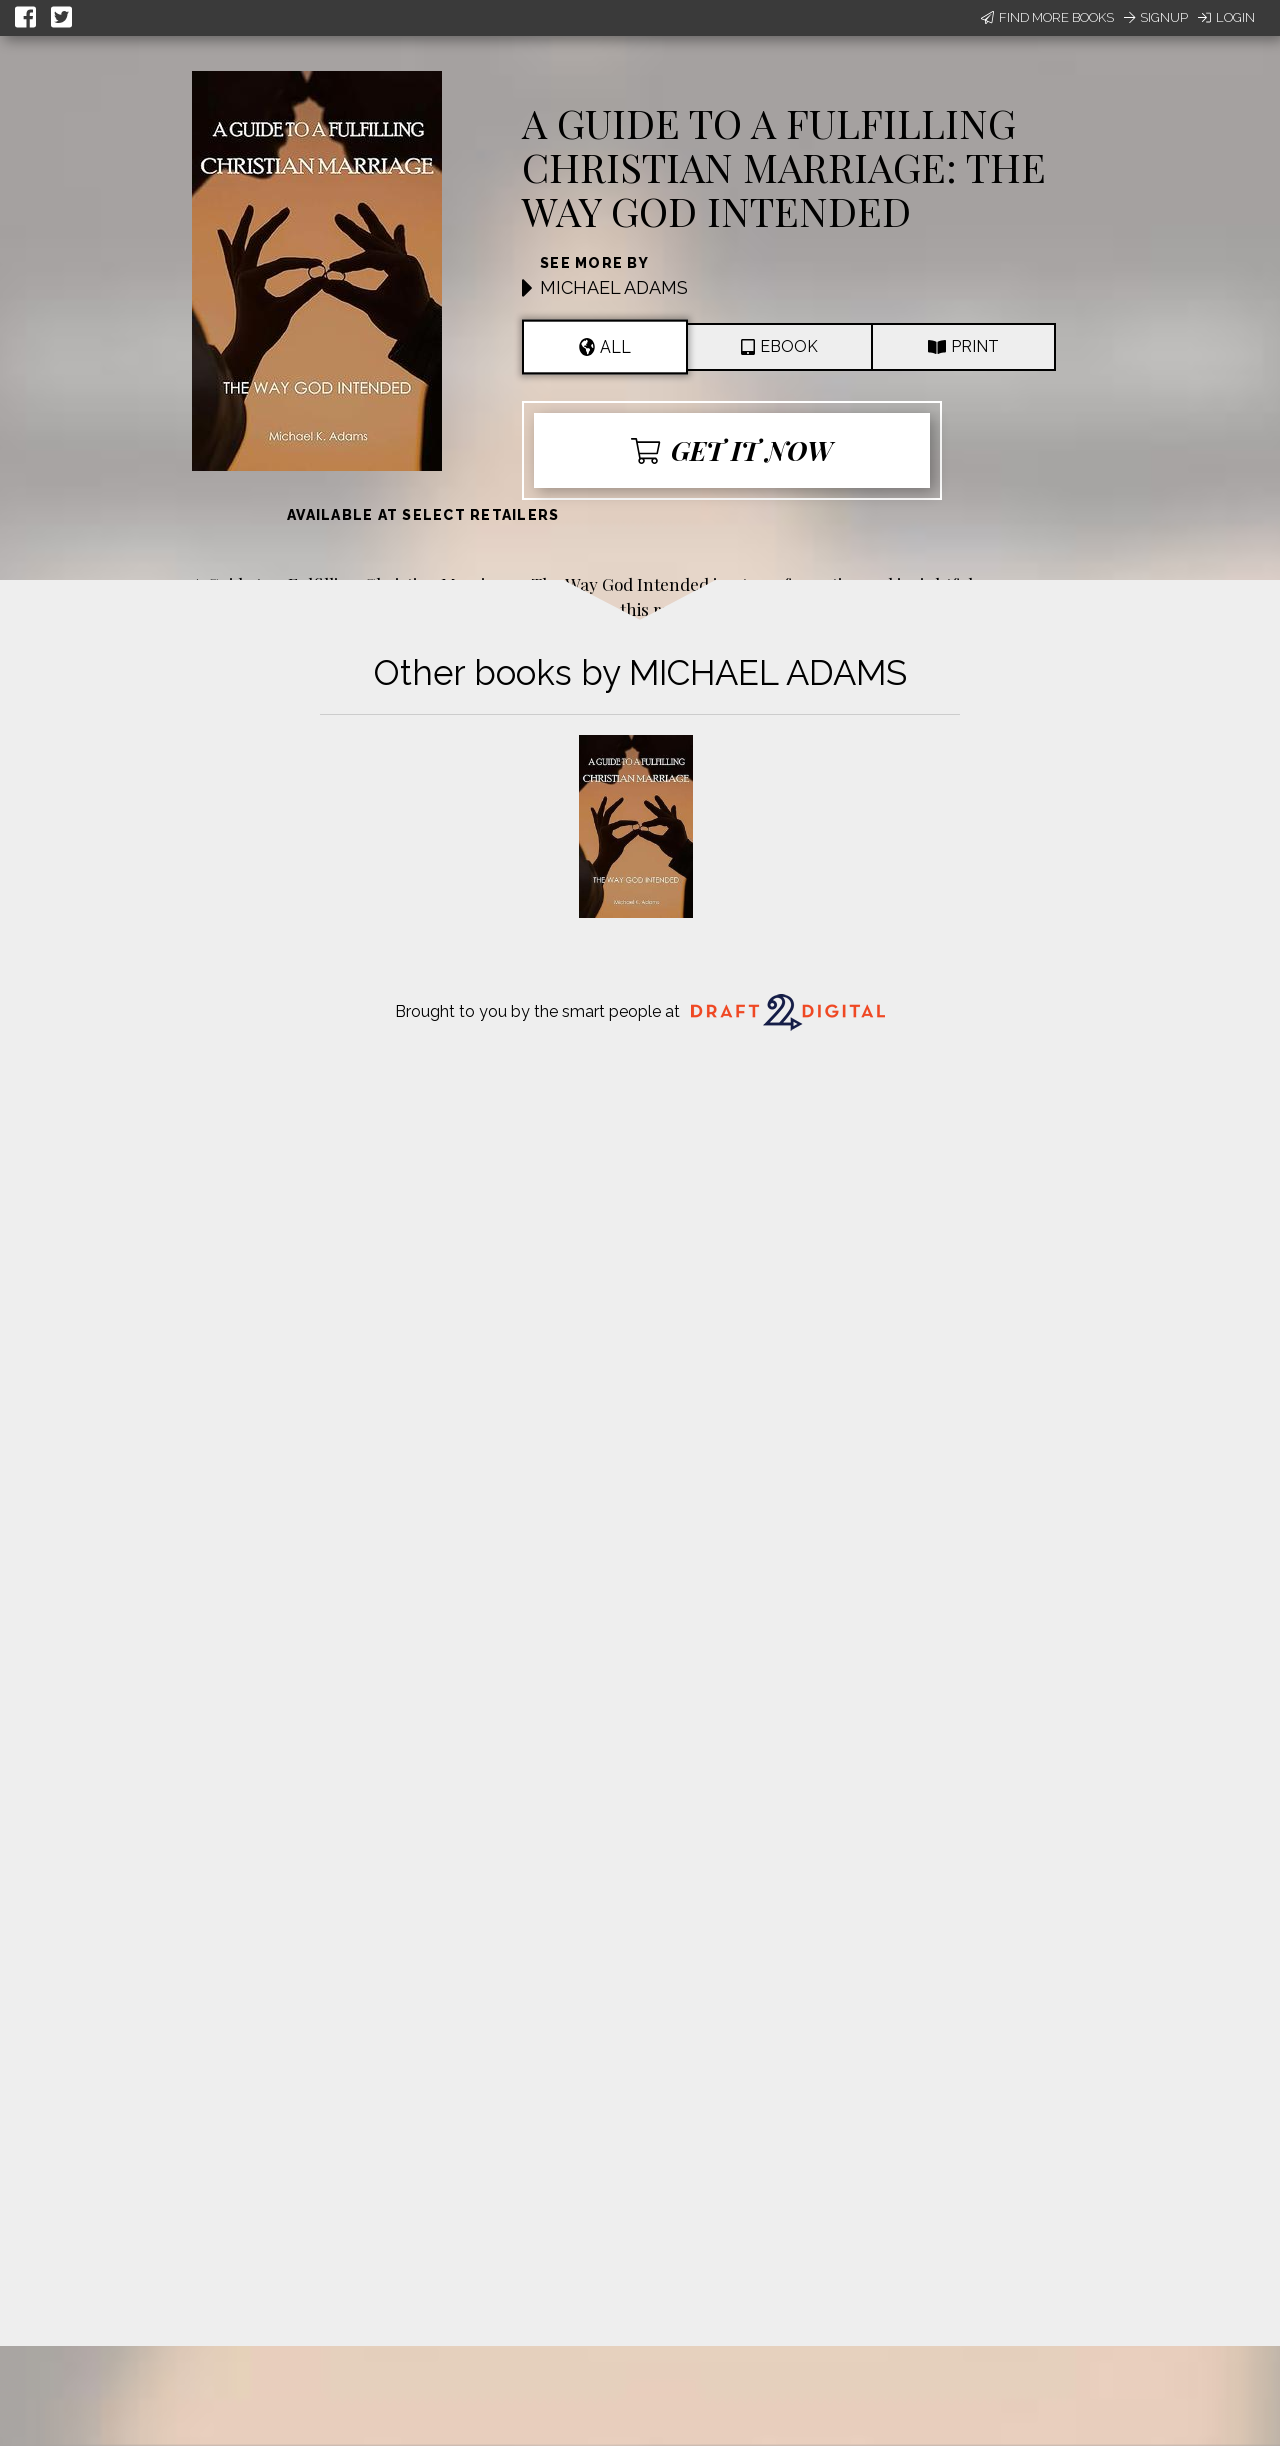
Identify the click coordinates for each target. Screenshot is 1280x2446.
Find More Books (1047, 17)
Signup (1156, 17)
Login (1226, 17)
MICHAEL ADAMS (614, 287)
